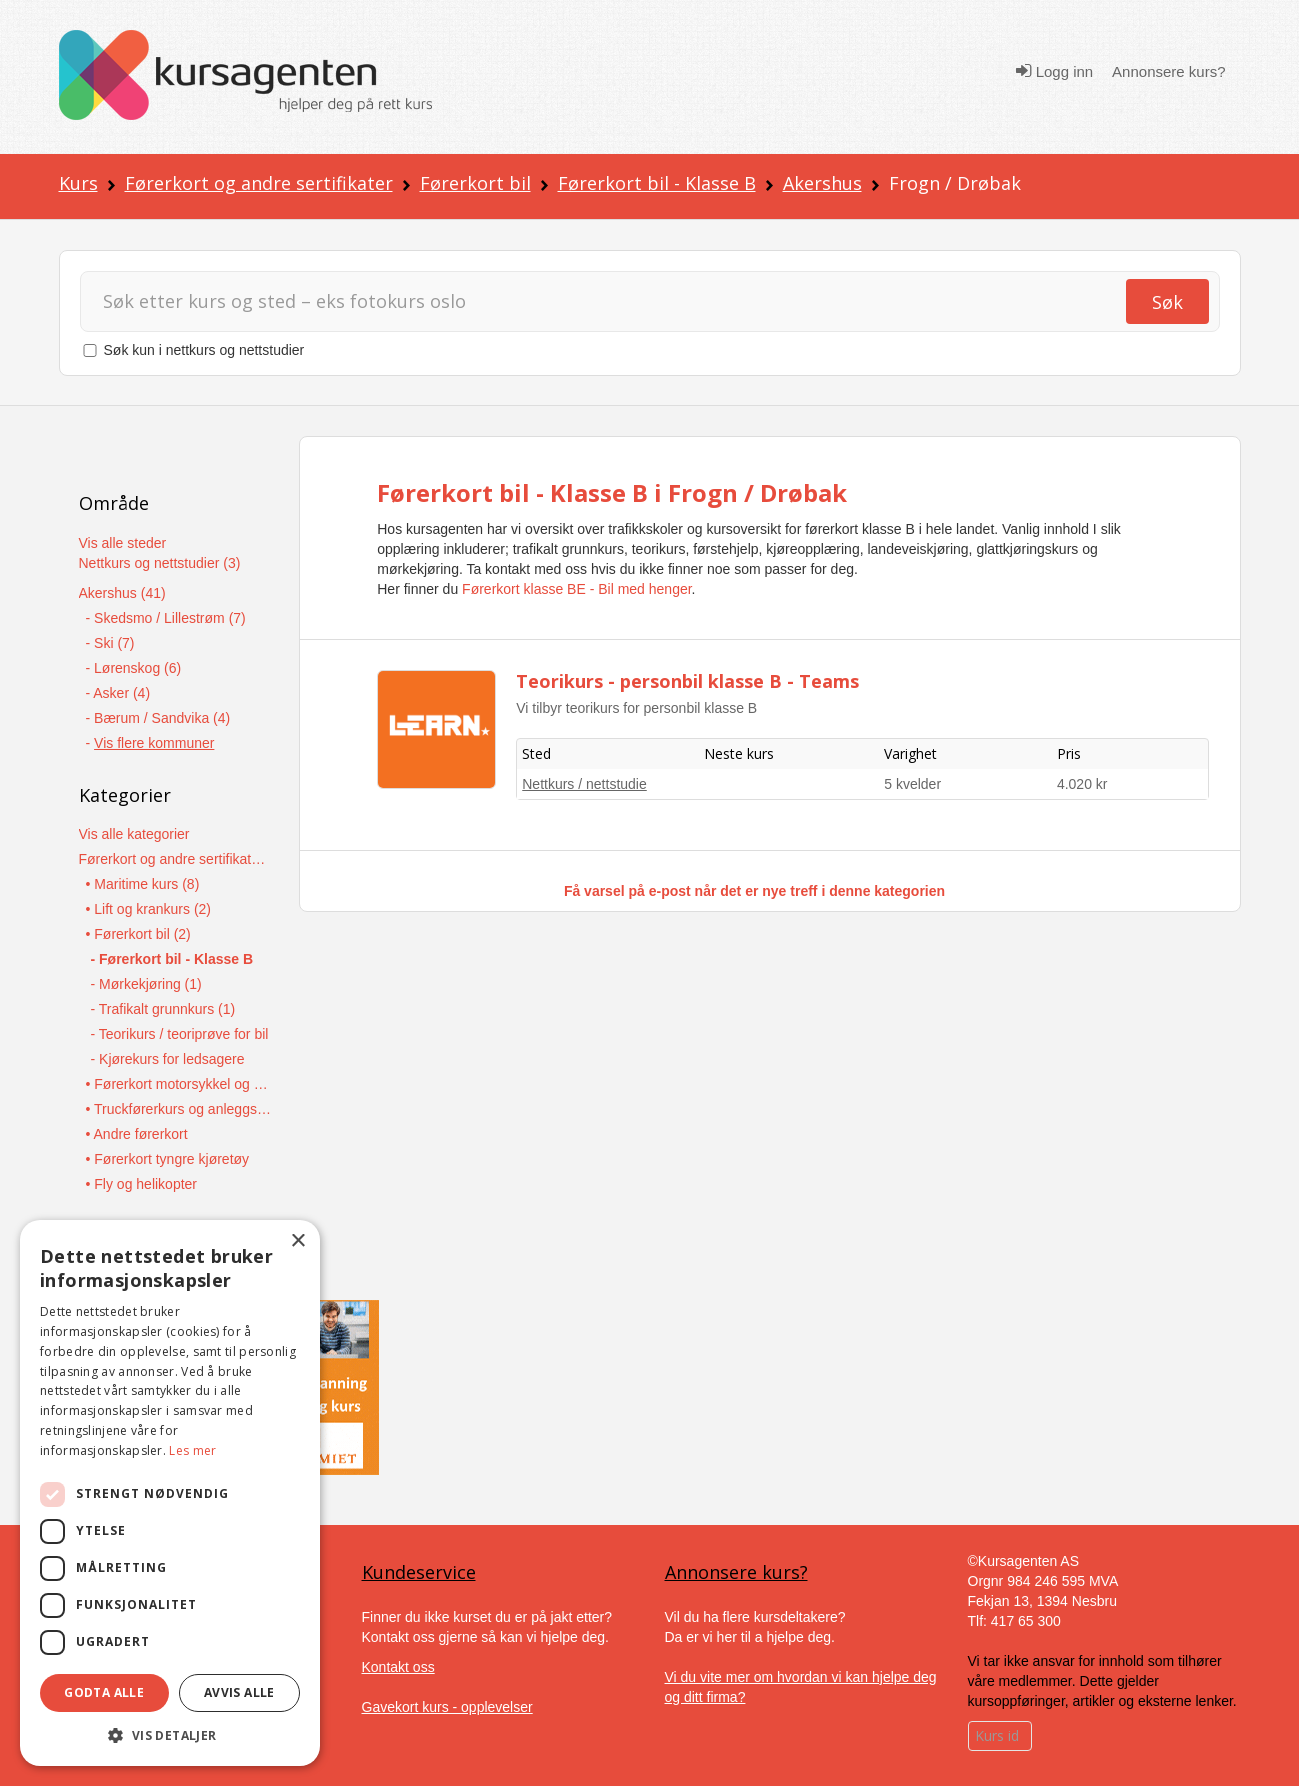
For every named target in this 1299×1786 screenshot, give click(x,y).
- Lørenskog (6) (134, 668)
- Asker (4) (118, 693)
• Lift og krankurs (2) (149, 909)
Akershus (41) (122, 593)
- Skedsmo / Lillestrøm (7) (166, 618)
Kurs (78, 183)
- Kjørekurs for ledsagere (168, 1059)
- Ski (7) (110, 643)
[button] (170, 1735)
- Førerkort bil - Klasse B (172, 959)
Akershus (822, 183)
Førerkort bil (475, 183)
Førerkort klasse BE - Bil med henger (577, 589)
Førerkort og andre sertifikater (259, 183)
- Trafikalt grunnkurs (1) (163, 1009)
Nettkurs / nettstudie (584, 784)
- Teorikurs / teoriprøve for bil (180, 1034)
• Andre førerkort (137, 1134)
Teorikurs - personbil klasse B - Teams (687, 681)
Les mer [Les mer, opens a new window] (192, 1450)
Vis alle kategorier (134, 834)
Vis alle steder (123, 543)
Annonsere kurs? (1168, 71)
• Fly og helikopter (142, 1184)
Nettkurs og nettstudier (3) (160, 563)
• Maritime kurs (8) (143, 884)
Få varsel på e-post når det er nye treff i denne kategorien (754, 891)
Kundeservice (419, 1572)
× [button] (297, 1241)
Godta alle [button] (104, 1692)
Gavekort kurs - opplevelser (447, 1707)
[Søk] (602, 301)
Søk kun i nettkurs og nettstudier (204, 350)
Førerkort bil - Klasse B (657, 183)
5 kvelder (912, 784)
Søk (1167, 302)
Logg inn (1054, 71)
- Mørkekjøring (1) (146, 984)
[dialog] (170, 1493)
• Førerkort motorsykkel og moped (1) (180, 1084)
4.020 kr (1082, 784)
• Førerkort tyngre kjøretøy (168, 1159)
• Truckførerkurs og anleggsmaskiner (180, 1109)
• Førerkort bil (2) (138, 934)
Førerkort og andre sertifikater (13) (173, 859)
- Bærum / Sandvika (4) (158, 718)
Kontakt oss (398, 1667)
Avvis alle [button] (239, 1692)
